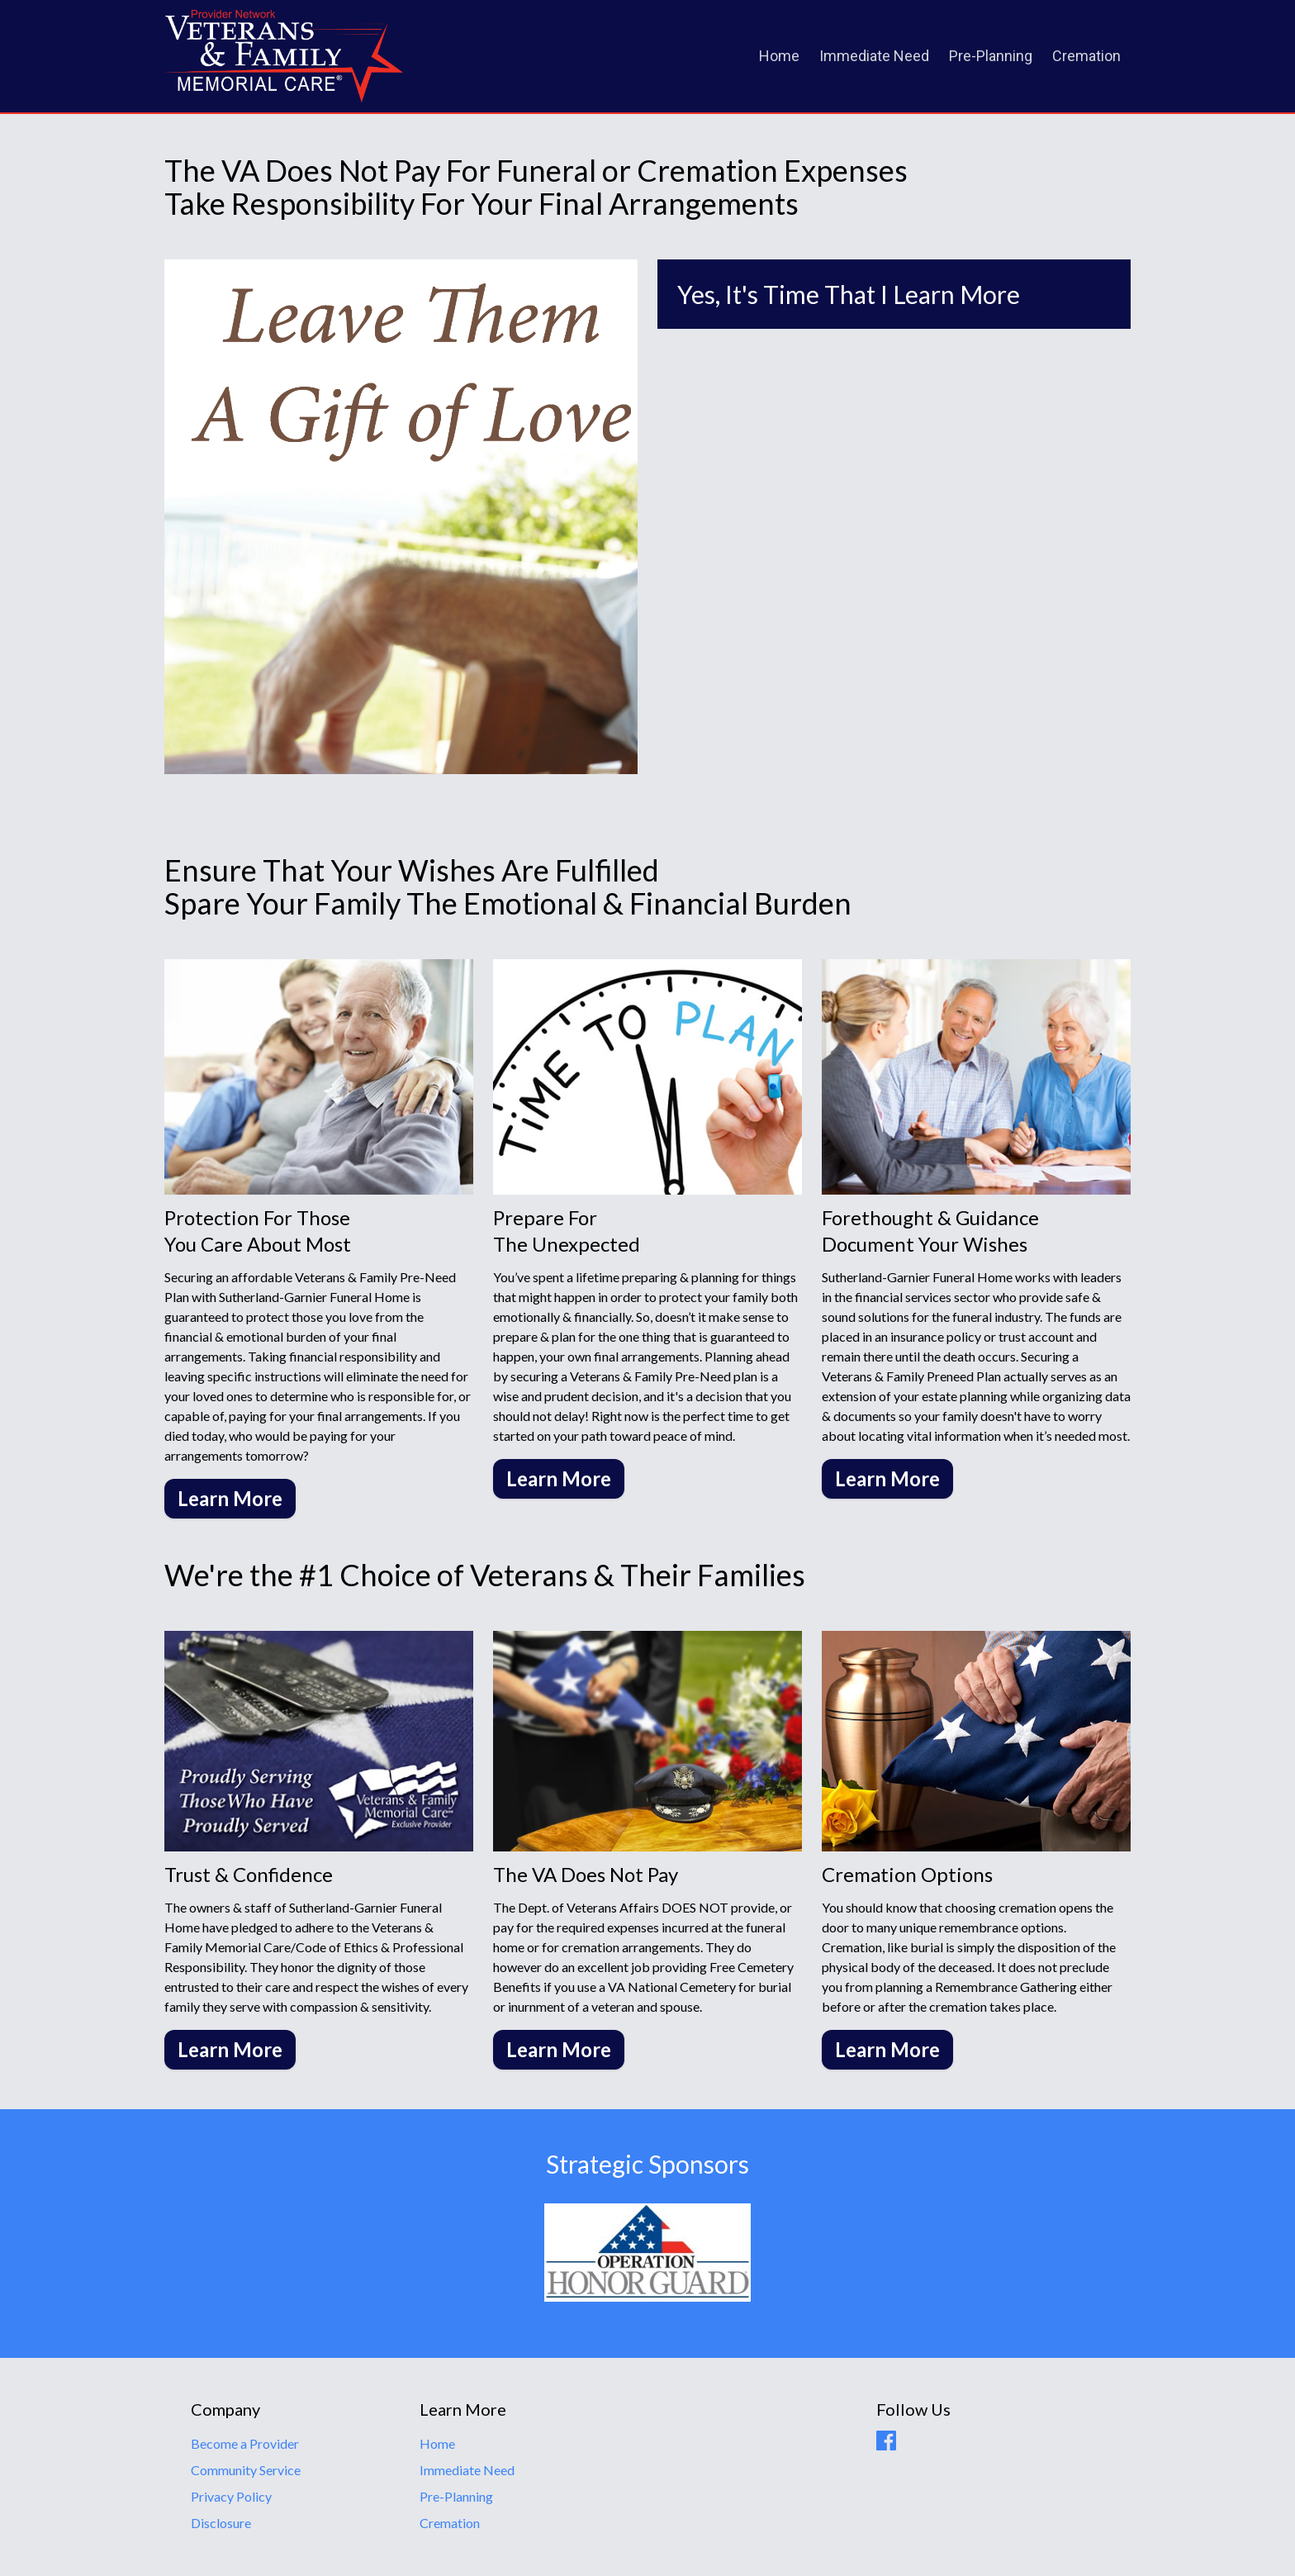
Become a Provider (245, 2443)
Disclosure (221, 2523)
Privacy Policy (231, 2496)
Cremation (1086, 55)
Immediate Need (874, 55)
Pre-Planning (990, 55)
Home (779, 55)
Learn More (230, 1498)
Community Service (246, 2470)
